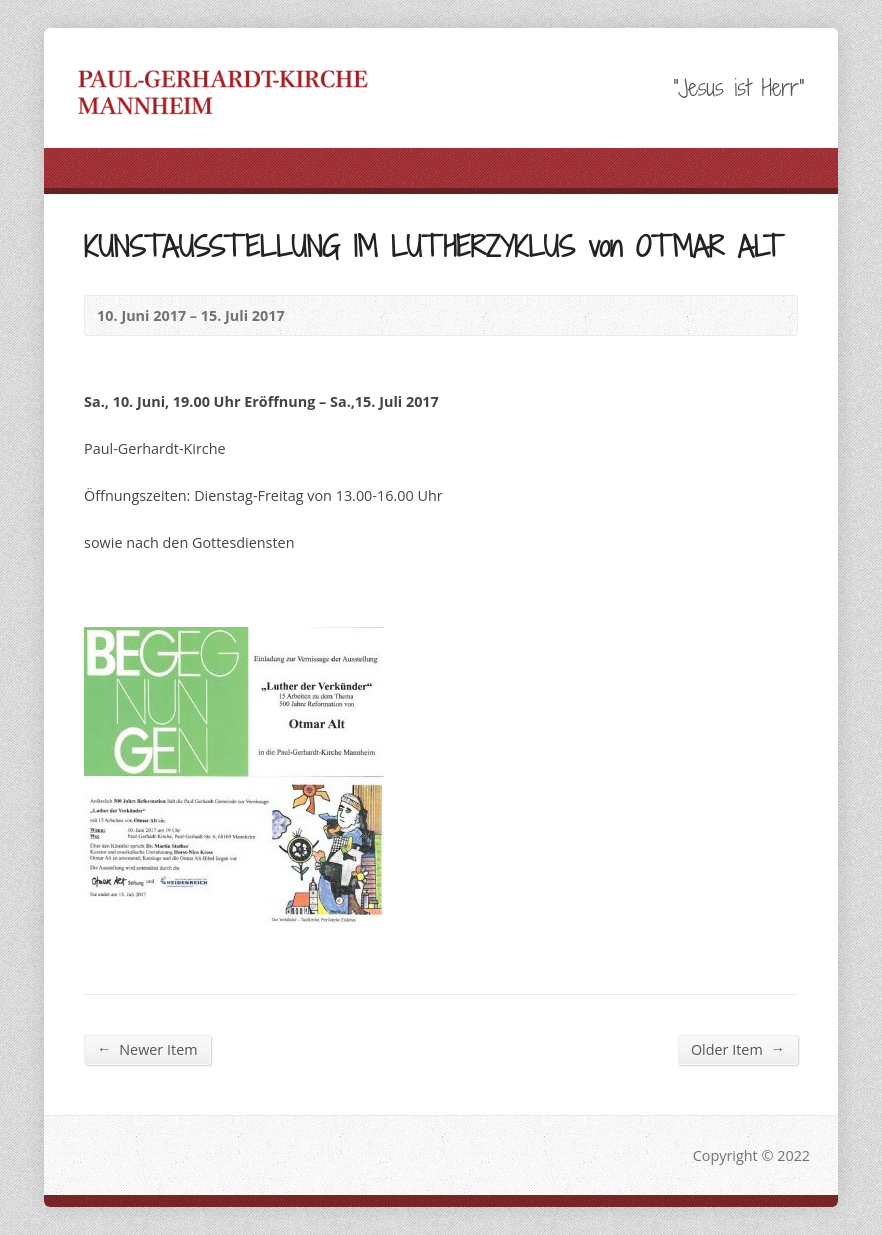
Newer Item (147, 1049)
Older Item (738, 1049)
